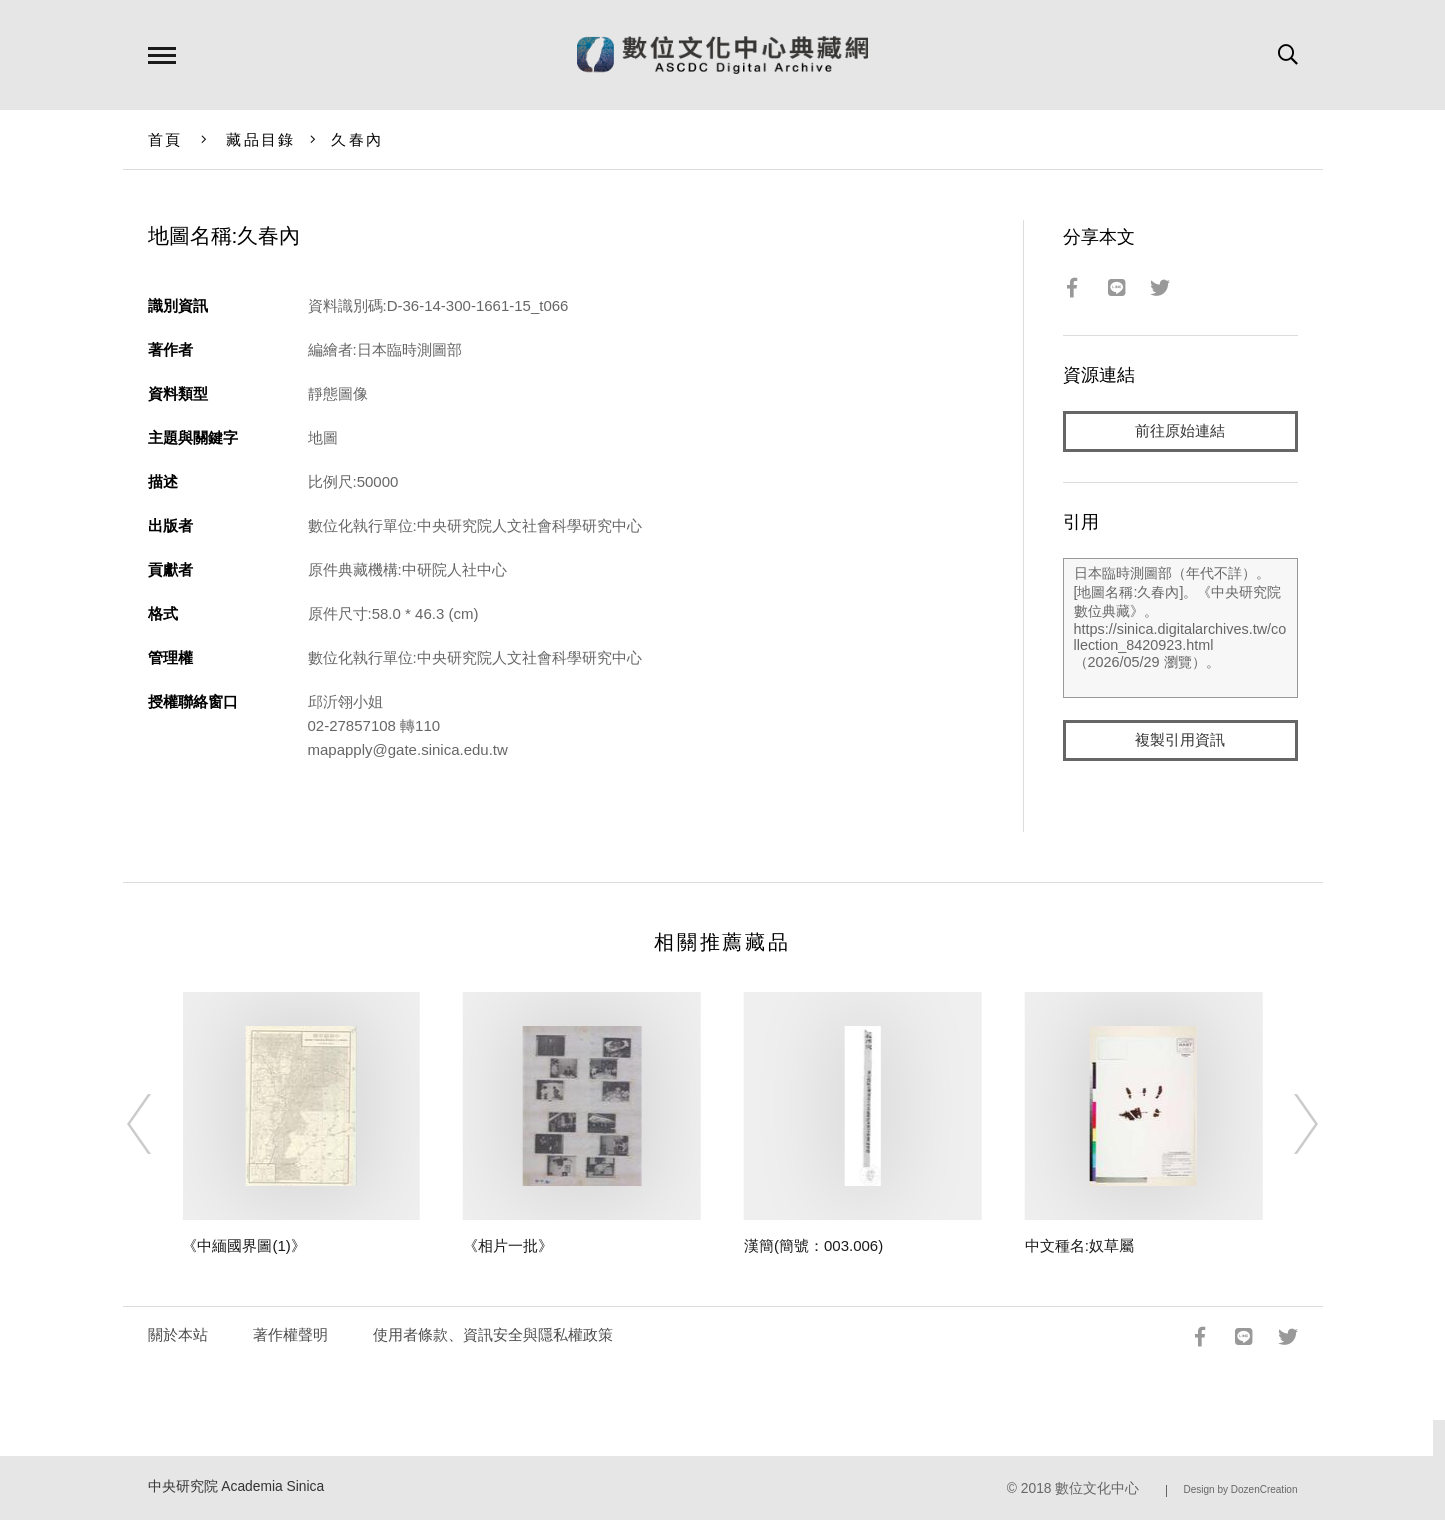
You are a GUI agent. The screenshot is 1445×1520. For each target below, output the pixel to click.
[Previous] (157, 1124)
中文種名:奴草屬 (1079, 1245)
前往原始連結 (1180, 431)
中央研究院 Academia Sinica (236, 1486)
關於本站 (178, 1334)
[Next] (1288, 1124)
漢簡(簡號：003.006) (813, 1245)
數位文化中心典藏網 (722, 55)
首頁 (165, 139)
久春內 (357, 139)
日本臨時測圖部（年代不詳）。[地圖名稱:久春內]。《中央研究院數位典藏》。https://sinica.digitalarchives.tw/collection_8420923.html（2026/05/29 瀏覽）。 (1180, 629)
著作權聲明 (290, 1334)
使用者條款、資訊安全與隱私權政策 (493, 1334)
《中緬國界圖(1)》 (243, 1245)
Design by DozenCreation (1241, 1489)
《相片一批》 (508, 1245)
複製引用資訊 (1180, 741)
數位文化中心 (1097, 1488)
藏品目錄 (260, 139)
